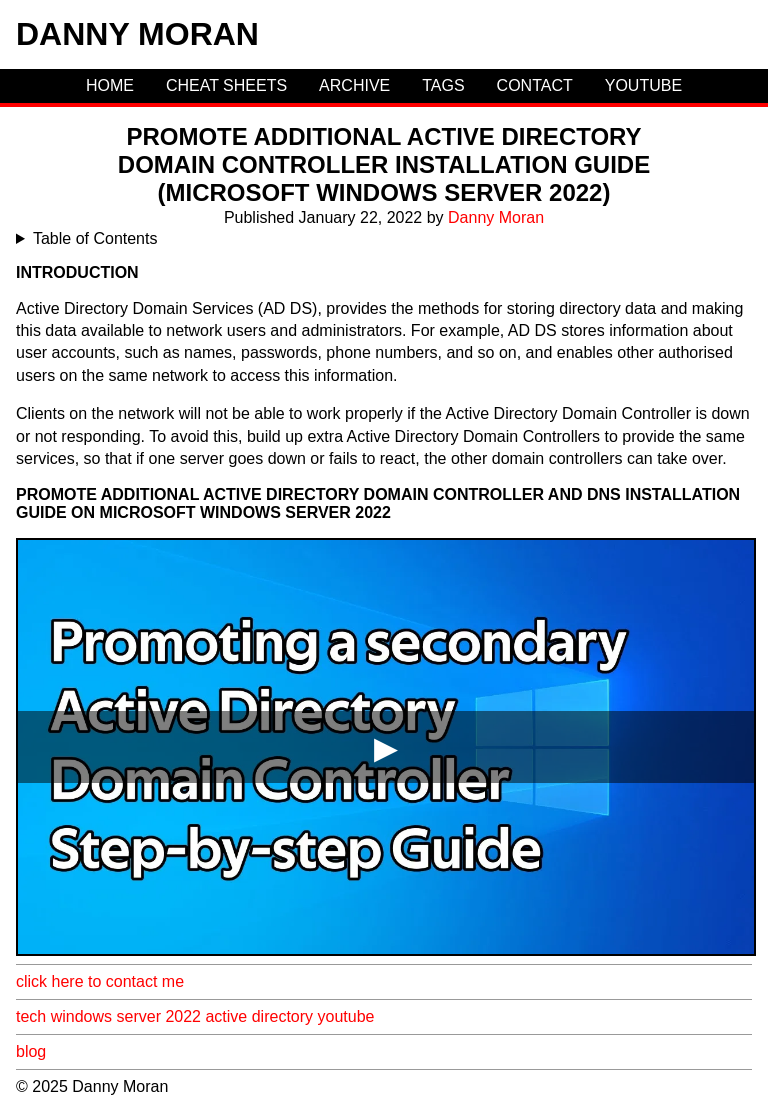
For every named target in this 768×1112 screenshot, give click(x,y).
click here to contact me (100, 981)
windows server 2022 (126, 1016)
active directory (259, 1016)
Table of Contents (95, 238)
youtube (346, 1016)
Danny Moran (137, 34)
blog (31, 1051)
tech (31, 1016)
